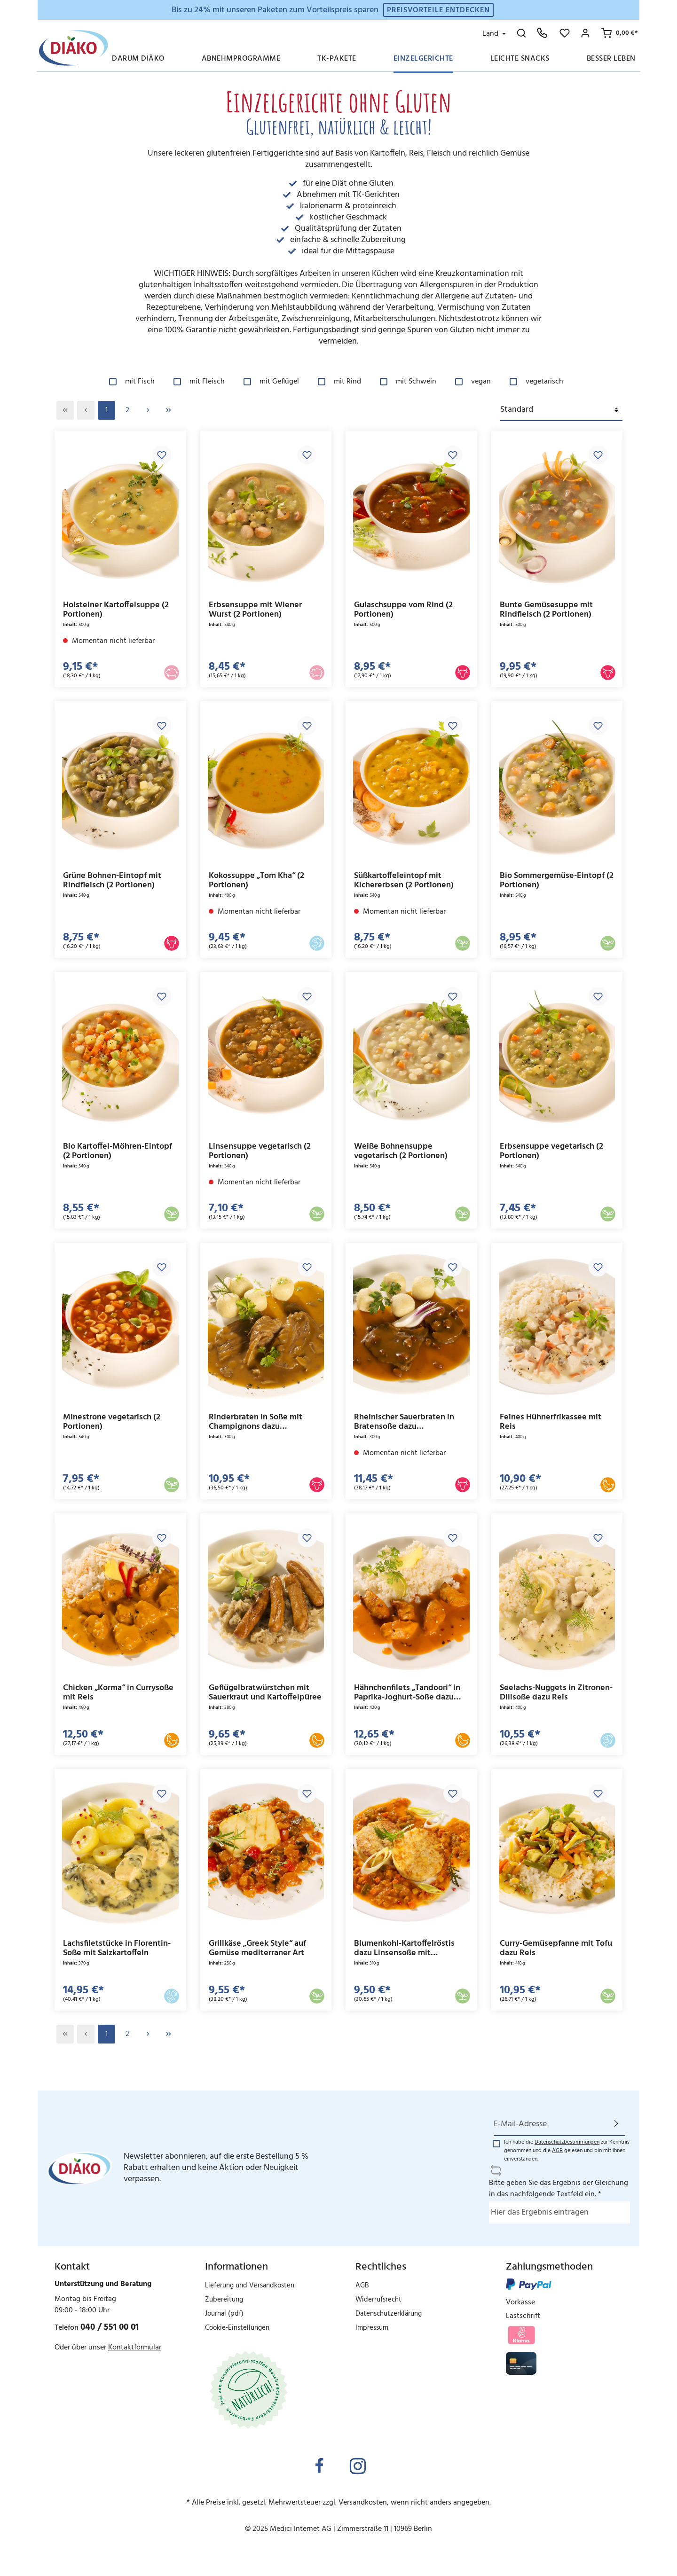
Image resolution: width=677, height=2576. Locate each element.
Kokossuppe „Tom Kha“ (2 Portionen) (256, 880)
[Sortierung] (561, 410)
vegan (481, 381)
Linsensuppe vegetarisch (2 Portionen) (260, 1151)
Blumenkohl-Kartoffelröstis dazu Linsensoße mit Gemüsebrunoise (404, 1948)
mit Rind (347, 381)
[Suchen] (521, 32)
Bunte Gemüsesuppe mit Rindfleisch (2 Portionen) (546, 610)
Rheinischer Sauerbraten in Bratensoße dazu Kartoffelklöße (404, 1422)
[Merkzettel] (564, 32)
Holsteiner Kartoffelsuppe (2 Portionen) (116, 610)
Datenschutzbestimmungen (567, 2142)
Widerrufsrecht (378, 2299)
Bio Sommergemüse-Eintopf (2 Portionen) (557, 880)
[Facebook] (319, 2466)
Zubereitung (224, 2299)
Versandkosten (362, 2503)
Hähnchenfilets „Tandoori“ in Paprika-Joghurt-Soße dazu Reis (407, 1692)
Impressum (371, 2327)
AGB (557, 2150)
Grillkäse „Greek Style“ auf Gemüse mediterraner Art (257, 1948)
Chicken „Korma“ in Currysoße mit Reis (118, 1692)
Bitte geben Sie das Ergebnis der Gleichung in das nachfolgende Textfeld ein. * (558, 2188)
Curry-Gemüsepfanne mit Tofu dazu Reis (556, 1948)
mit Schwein (416, 381)
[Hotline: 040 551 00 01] (542, 32)
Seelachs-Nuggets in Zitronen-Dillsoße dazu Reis (556, 1692)
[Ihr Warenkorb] (617, 32)
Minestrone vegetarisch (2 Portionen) (111, 1422)
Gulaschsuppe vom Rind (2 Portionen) (403, 610)
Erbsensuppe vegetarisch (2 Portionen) (551, 1151)
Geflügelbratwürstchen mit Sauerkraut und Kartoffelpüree (265, 1692)
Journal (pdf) (224, 2313)
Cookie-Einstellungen (237, 2327)
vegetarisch (544, 381)
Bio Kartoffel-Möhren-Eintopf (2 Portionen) (117, 1151)
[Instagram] (357, 2466)
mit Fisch (140, 381)
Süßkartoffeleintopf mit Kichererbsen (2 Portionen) (404, 880)
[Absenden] (616, 2124)
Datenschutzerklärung (388, 2313)
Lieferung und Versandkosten (249, 2285)
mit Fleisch (207, 381)
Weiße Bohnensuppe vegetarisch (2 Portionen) (401, 1151)
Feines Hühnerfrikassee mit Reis (550, 1422)
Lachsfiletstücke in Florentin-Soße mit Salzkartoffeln (117, 1948)
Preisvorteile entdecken (438, 10)
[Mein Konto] (585, 32)
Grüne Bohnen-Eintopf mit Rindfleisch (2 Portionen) (112, 880)
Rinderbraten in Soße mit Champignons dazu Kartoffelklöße (255, 1422)
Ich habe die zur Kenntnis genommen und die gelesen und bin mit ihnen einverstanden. (567, 2150)
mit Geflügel (279, 381)
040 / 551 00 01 (109, 2327)
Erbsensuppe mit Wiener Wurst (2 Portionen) (255, 610)
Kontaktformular (134, 2347)
